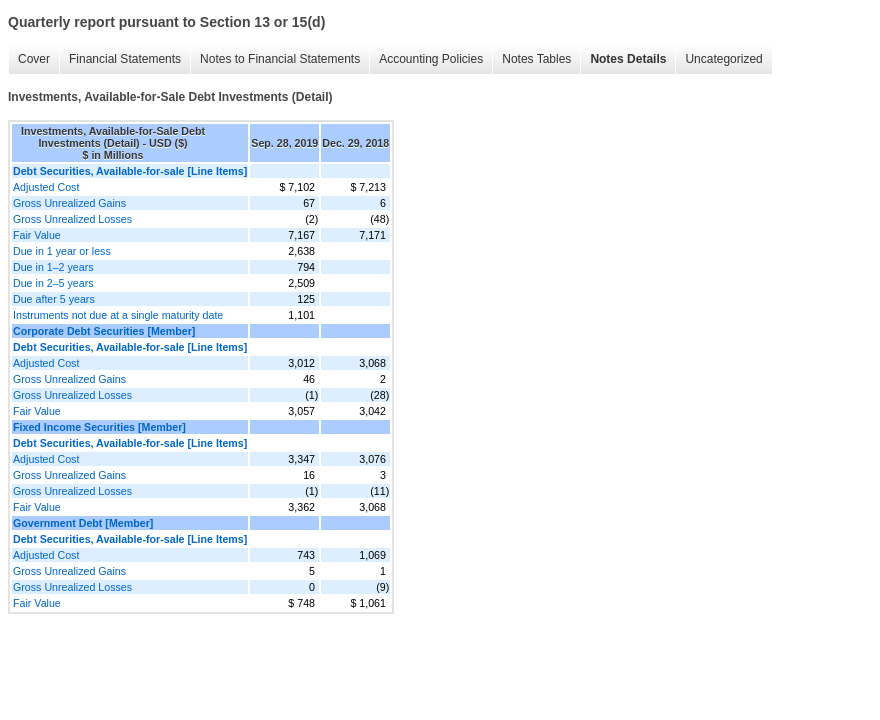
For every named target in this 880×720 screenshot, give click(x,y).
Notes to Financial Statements (280, 59)
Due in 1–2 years (53, 267)
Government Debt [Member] (83, 523)
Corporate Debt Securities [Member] (104, 331)
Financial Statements (125, 59)
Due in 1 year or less (62, 251)
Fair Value (37, 235)
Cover (34, 59)
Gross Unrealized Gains (69, 203)
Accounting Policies (431, 59)
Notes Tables (536, 59)
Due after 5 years (54, 299)
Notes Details (628, 59)
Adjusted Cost (46, 187)
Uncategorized (723, 59)
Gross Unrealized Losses (72, 219)
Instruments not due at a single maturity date (118, 315)
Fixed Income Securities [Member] (99, 427)
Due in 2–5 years (53, 283)
